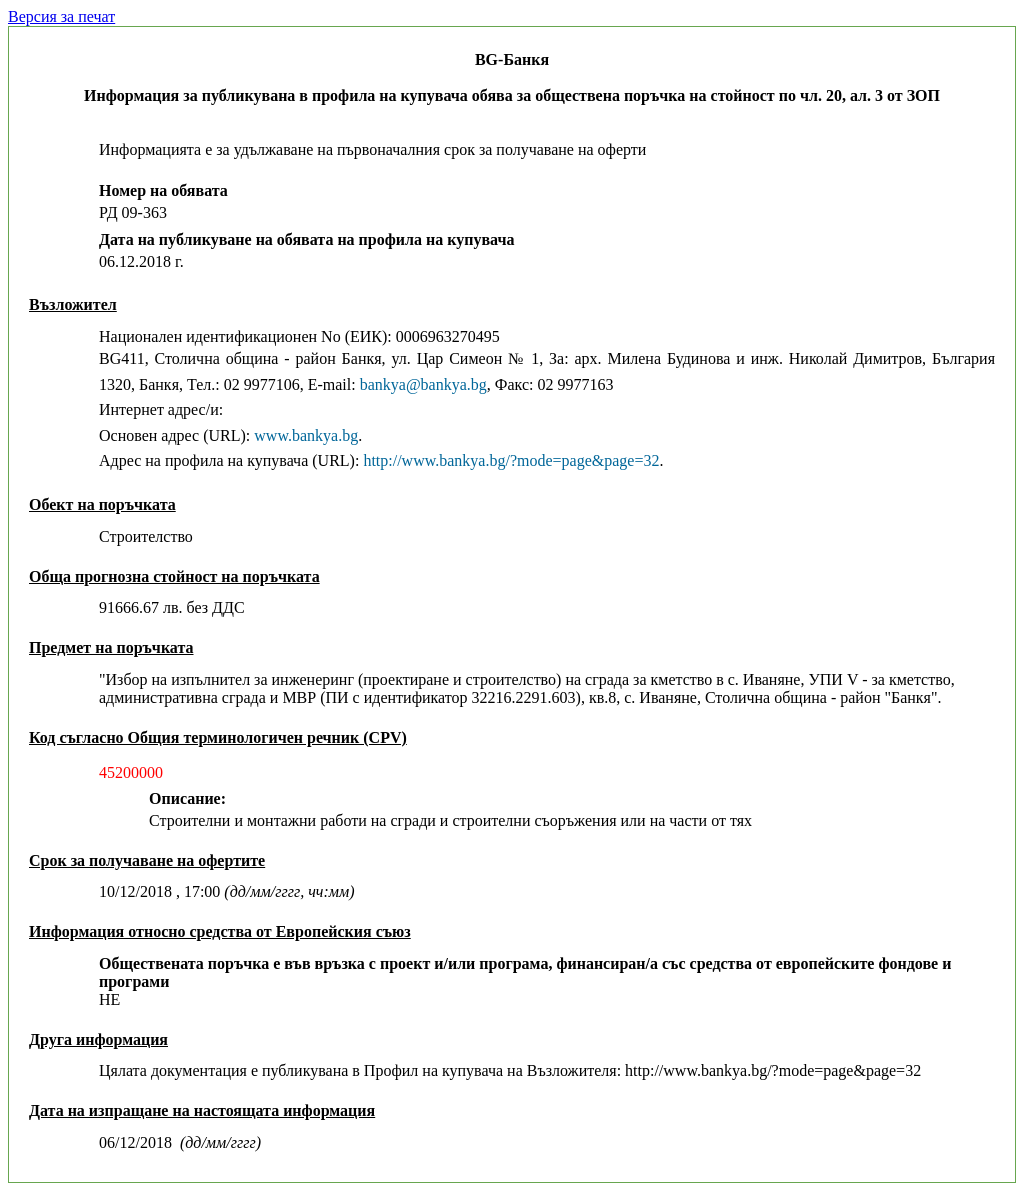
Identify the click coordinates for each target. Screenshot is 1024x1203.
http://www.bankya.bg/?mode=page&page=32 (511, 460)
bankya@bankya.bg (423, 384)
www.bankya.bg (306, 435)
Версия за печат (61, 16)
